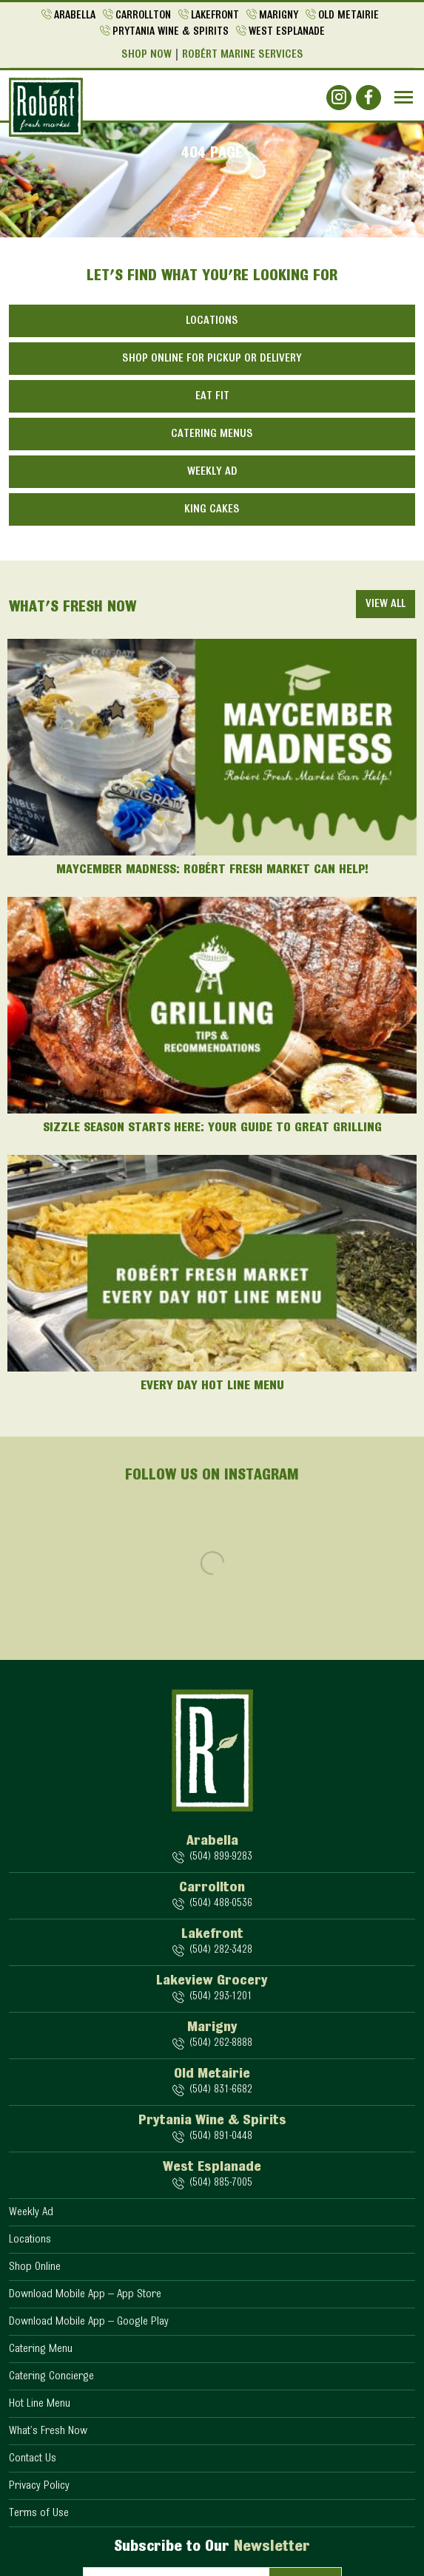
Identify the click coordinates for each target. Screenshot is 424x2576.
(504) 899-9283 (220, 1856)
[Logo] (46, 107)
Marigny (278, 15)
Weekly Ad (212, 472)
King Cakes (212, 509)
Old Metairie (348, 15)
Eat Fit (212, 396)
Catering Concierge (51, 2376)
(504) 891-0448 (220, 2136)
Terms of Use (39, 2513)
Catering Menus (212, 434)
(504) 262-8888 (220, 2043)
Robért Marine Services (242, 55)
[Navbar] (403, 97)
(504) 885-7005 (220, 2183)
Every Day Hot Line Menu (212, 1386)
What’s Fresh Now (48, 2431)
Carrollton (143, 15)
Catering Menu (41, 2349)
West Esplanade (287, 32)
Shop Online (35, 2267)
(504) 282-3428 (220, 1950)
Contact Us (32, 2458)
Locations (212, 321)
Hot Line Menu (39, 2404)
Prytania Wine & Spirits (170, 32)
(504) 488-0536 (220, 1903)
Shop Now (146, 55)
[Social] (338, 97)
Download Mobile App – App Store (85, 2294)
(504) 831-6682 (220, 2089)
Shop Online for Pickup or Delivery (212, 359)
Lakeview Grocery (212, 1980)
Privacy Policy (39, 2486)
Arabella (74, 15)
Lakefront (215, 15)
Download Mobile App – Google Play (89, 2322)
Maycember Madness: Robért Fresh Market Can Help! (212, 870)
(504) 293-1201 (220, 1996)
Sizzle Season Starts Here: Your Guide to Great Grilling (212, 1128)
